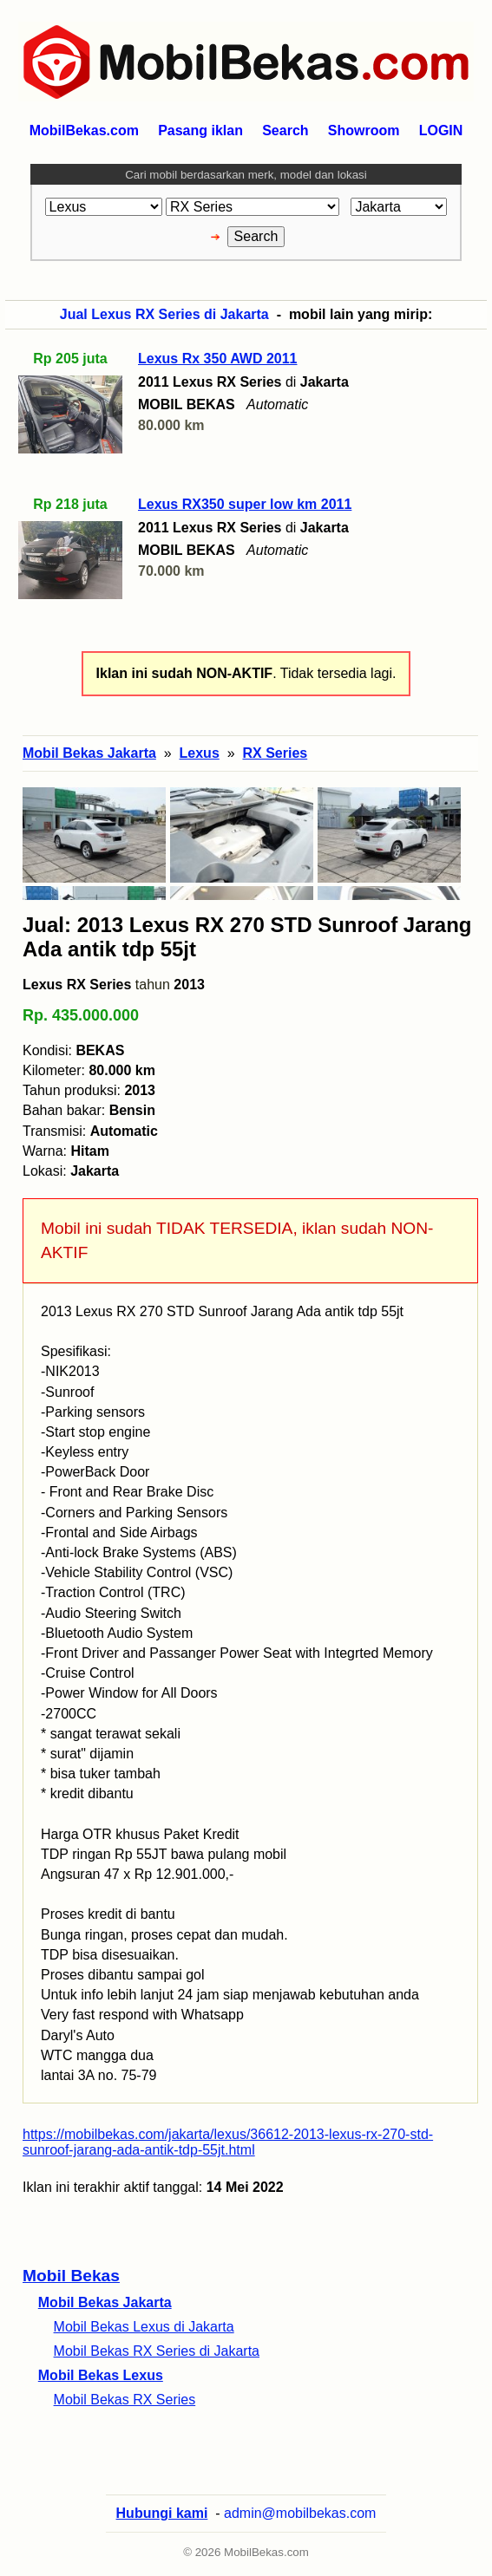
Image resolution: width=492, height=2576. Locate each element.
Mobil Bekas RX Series (125, 2399)
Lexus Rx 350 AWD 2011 (218, 358)
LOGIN (441, 130)
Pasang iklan (200, 130)
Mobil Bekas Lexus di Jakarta (144, 2326)
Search (285, 130)
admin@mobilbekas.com (300, 2513)
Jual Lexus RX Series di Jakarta (164, 314)
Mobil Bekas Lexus (100, 2375)
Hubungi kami (162, 2513)
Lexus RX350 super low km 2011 (244, 504)
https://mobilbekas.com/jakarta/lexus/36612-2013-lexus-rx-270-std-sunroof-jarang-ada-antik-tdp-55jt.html (228, 2142)
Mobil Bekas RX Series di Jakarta (156, 2351)
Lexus (200, 753)
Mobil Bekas (71, 2275)
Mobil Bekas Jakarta (105, 2302)
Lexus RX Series (77, 984)
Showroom (364, 130)
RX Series (274, 753)
